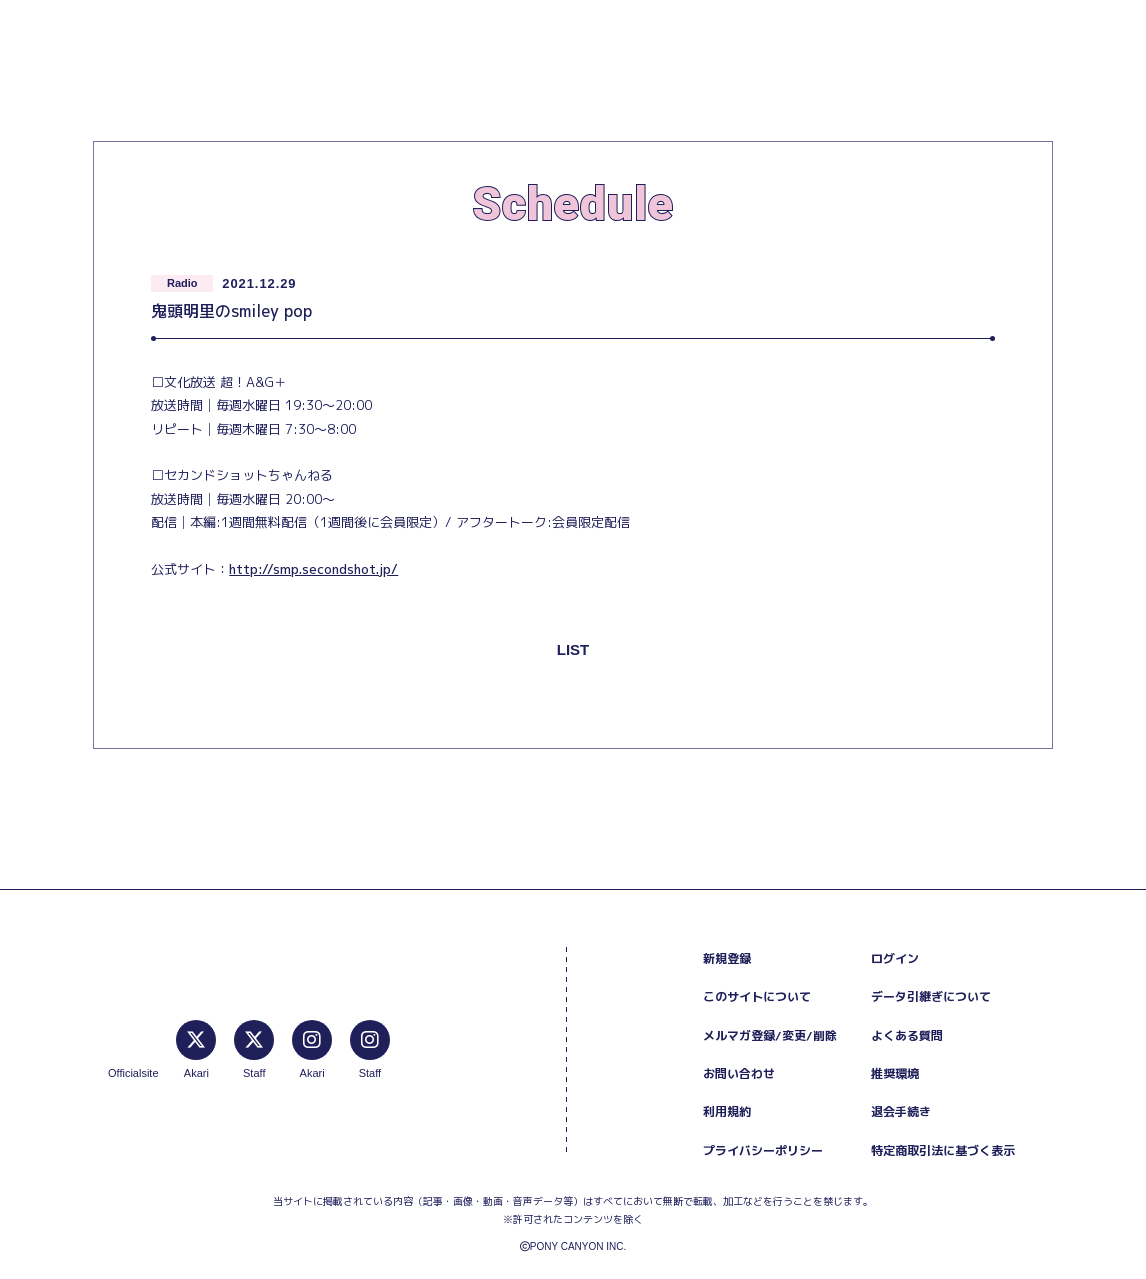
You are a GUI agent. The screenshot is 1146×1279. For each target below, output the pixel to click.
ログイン (895, 958)
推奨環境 (895, 1073)
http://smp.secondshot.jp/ (313, 569)
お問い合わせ (739, 1073)
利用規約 (727, 1111)
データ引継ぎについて (931, 996)
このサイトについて (757, 996)
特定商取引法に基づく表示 (943, 1150)
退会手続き (901, 1111)
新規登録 (727, 958)
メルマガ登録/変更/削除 (770, 1035)
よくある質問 (907, 1035)
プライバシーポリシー (763, 1150)
